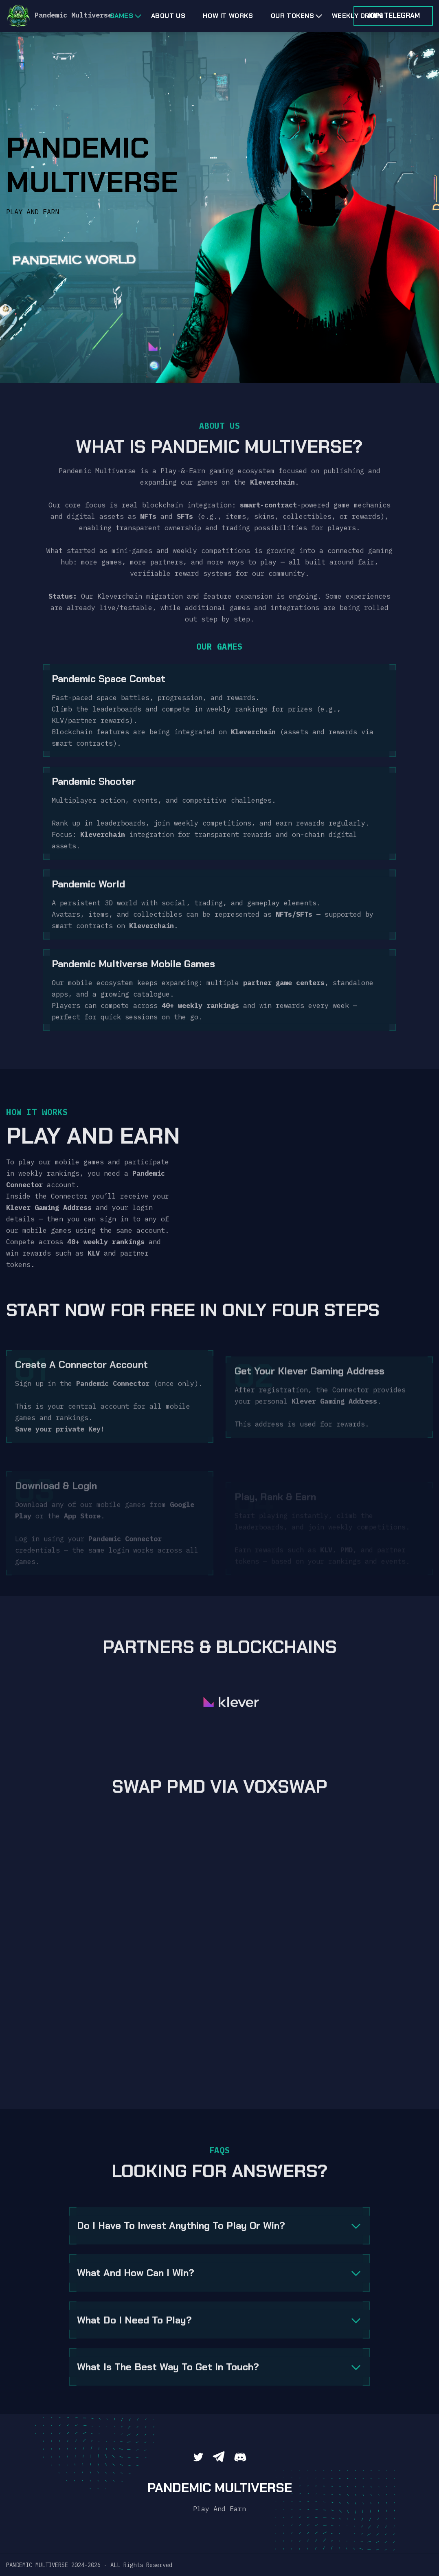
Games (122, 15)
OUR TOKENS (292, 15)
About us (168, 15)
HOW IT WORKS (228, 15)
